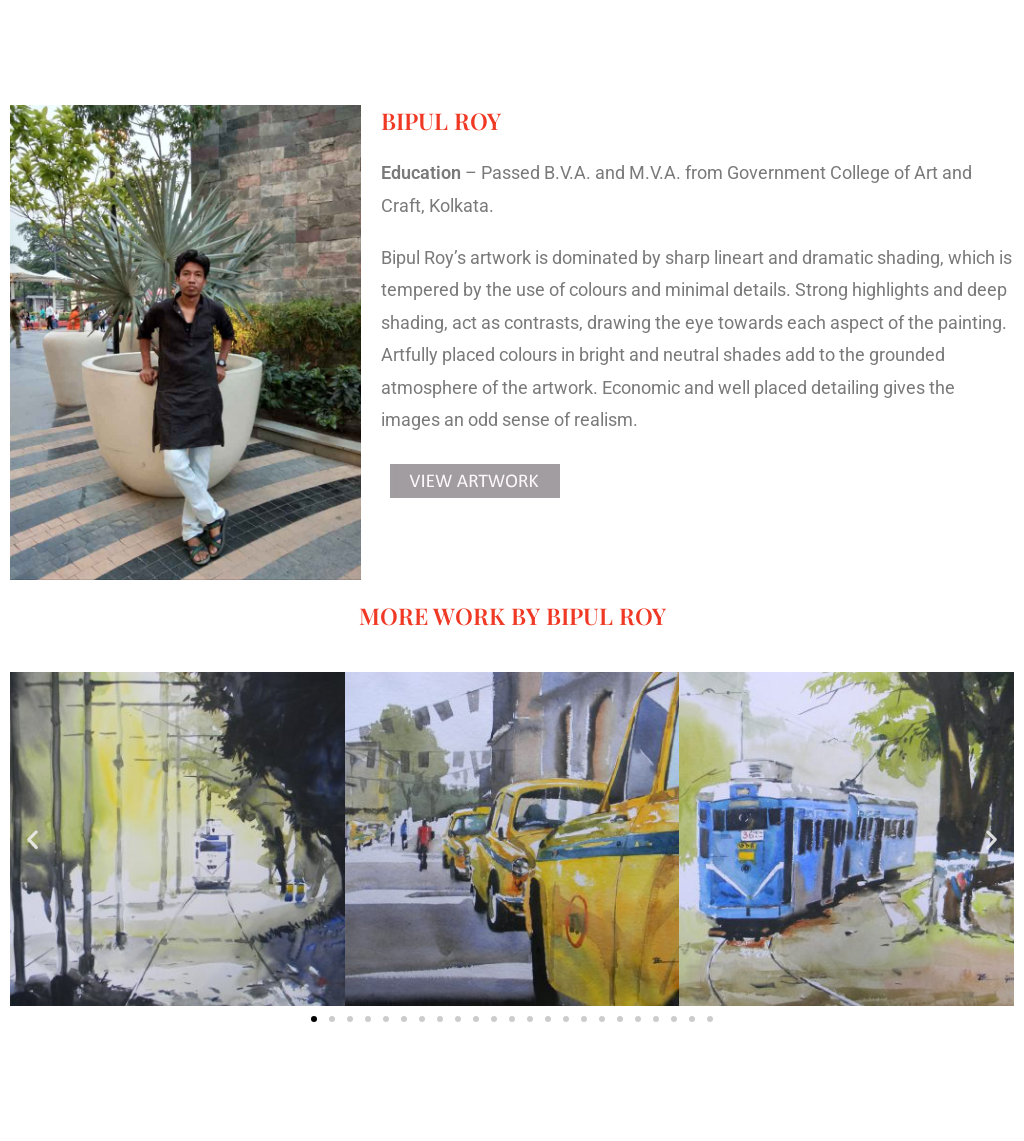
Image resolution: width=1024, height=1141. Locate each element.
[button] (32, 839)
